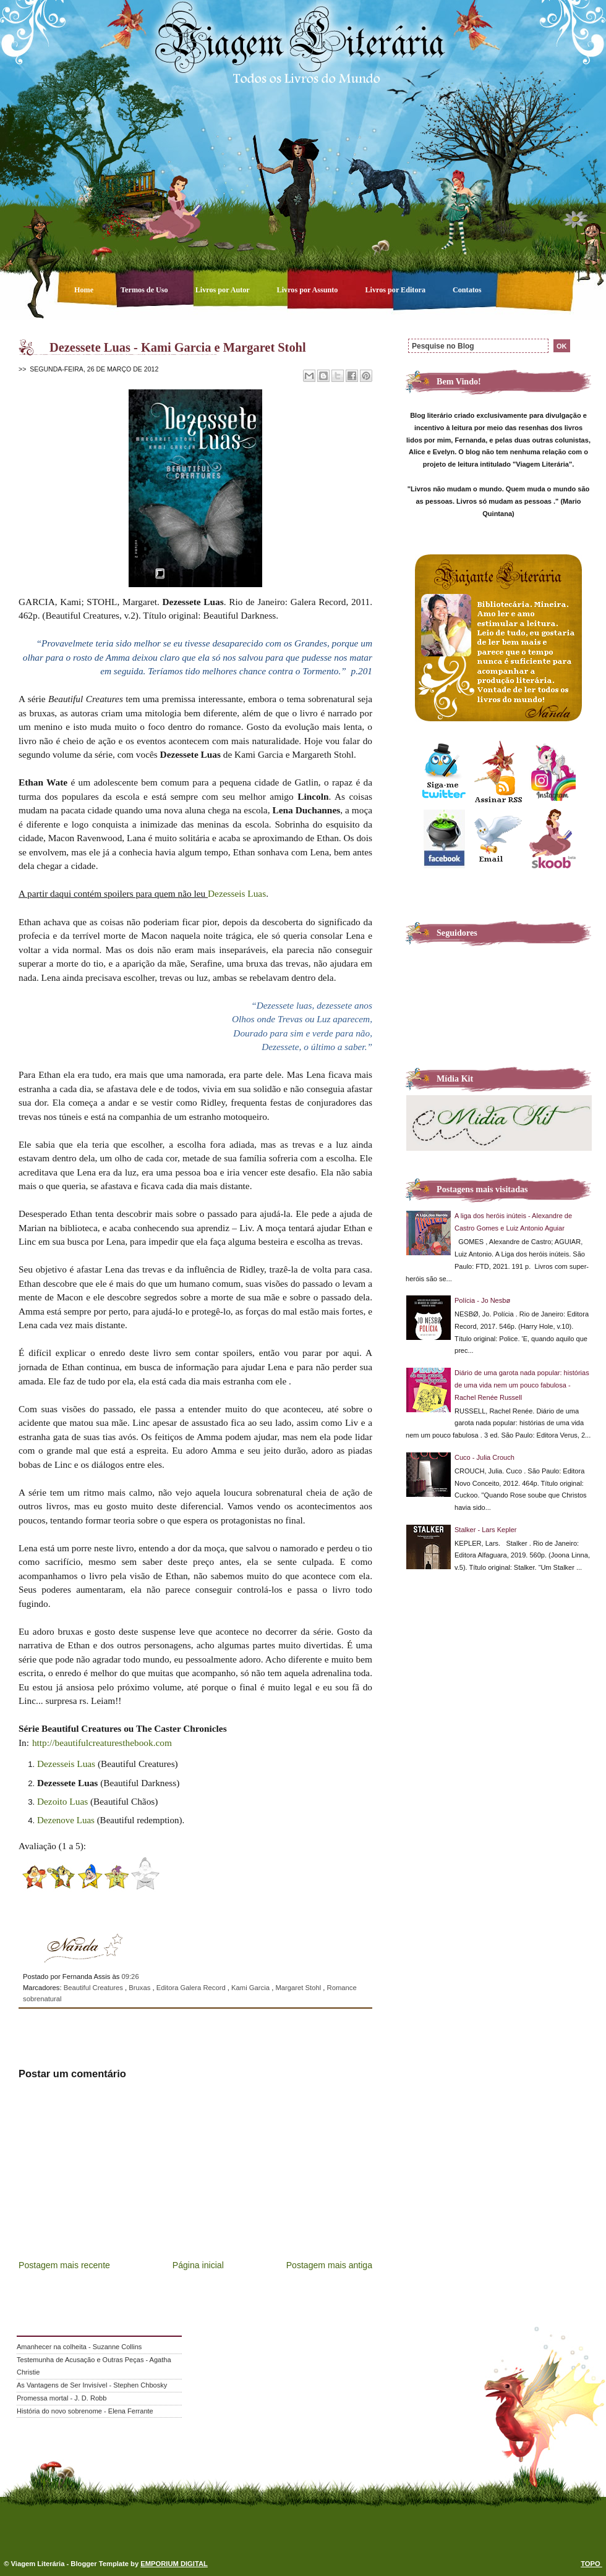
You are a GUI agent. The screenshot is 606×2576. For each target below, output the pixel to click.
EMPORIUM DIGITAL (174, 2563)
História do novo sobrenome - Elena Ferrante (85, 2411)
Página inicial (198, 2265)
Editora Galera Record (192, 1987)
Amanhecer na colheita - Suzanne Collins (79, 2346)
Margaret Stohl (299, 1987)
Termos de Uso (145, 290)
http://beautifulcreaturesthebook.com (102, 1742)
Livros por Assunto (308, 290)
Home (84, 290)
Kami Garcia (251, 1987)
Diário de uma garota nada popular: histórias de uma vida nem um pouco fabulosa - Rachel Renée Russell (521, 1385)
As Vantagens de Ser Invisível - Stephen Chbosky (92, 2385)
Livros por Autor (223, 290)
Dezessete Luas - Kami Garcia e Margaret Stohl (177, 347)
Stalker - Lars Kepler (485, 1529)
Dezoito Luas (62, 1801)
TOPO (591, 2563)
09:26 (130, 1976)
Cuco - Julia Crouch (484, 1457)
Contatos (467, 290)
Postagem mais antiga (329, 2265)
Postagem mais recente (64, 2265)
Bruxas (140, 1987)
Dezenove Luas (66, 1820)
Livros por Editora (396, 290)
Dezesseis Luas (237, 893)
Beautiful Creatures (94, 1987)
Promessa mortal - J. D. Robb (61, 2398)
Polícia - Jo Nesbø (482, 1300)
